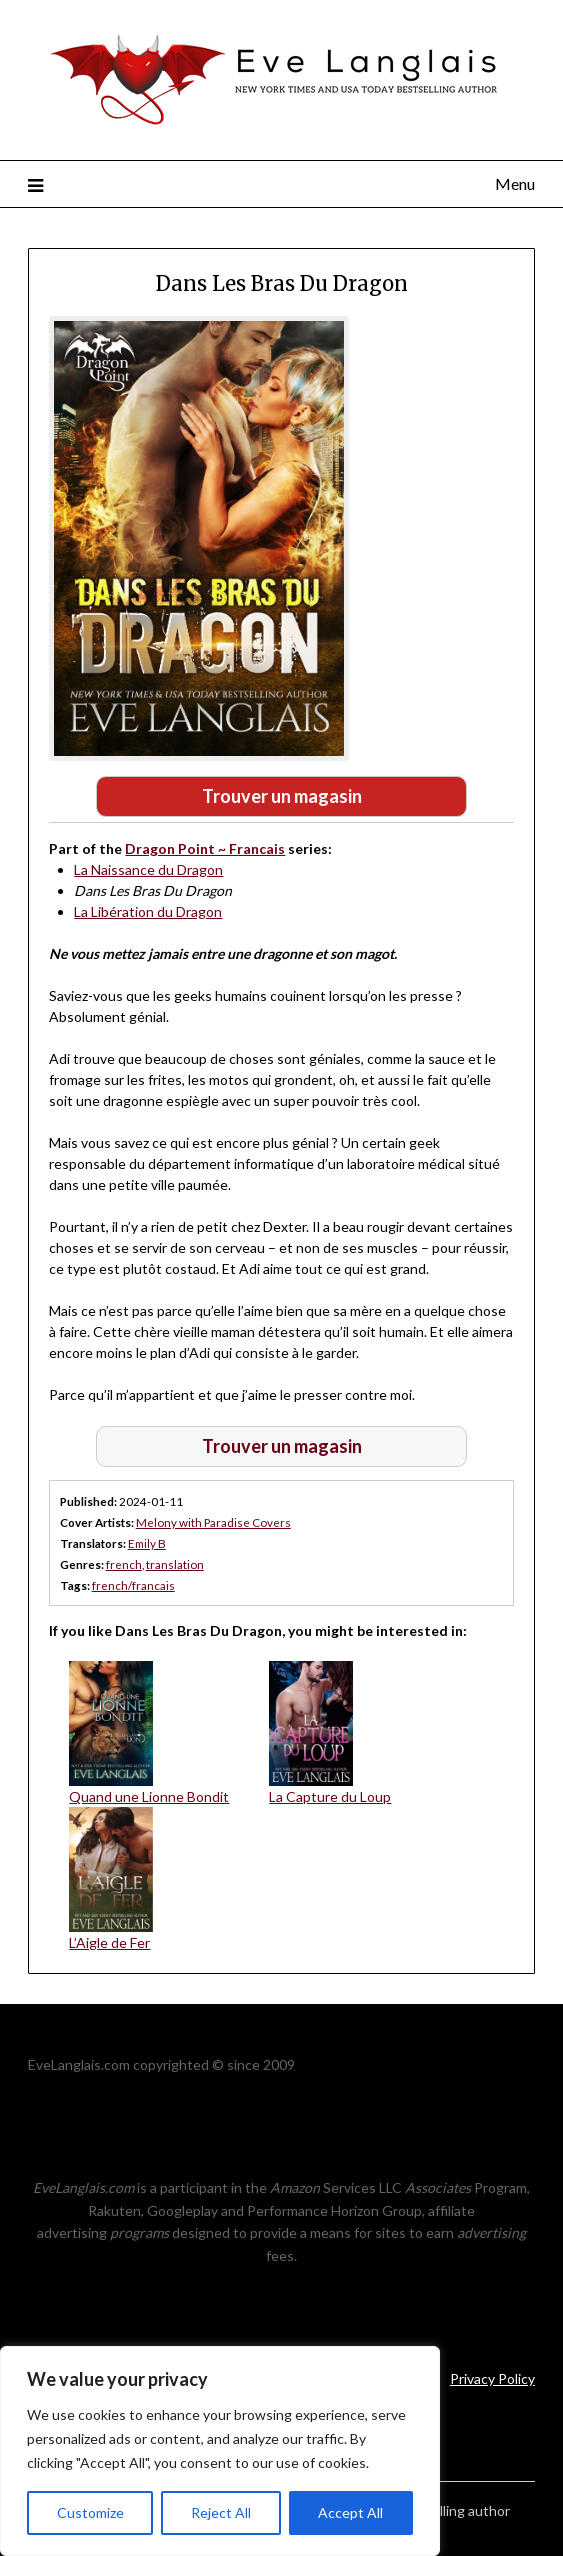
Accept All (350, 2512)
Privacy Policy (492, 2378)
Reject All (221, 2512)
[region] (220, 2451)
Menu (515, 183)
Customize (90, 2512)
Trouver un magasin (282, 796)
